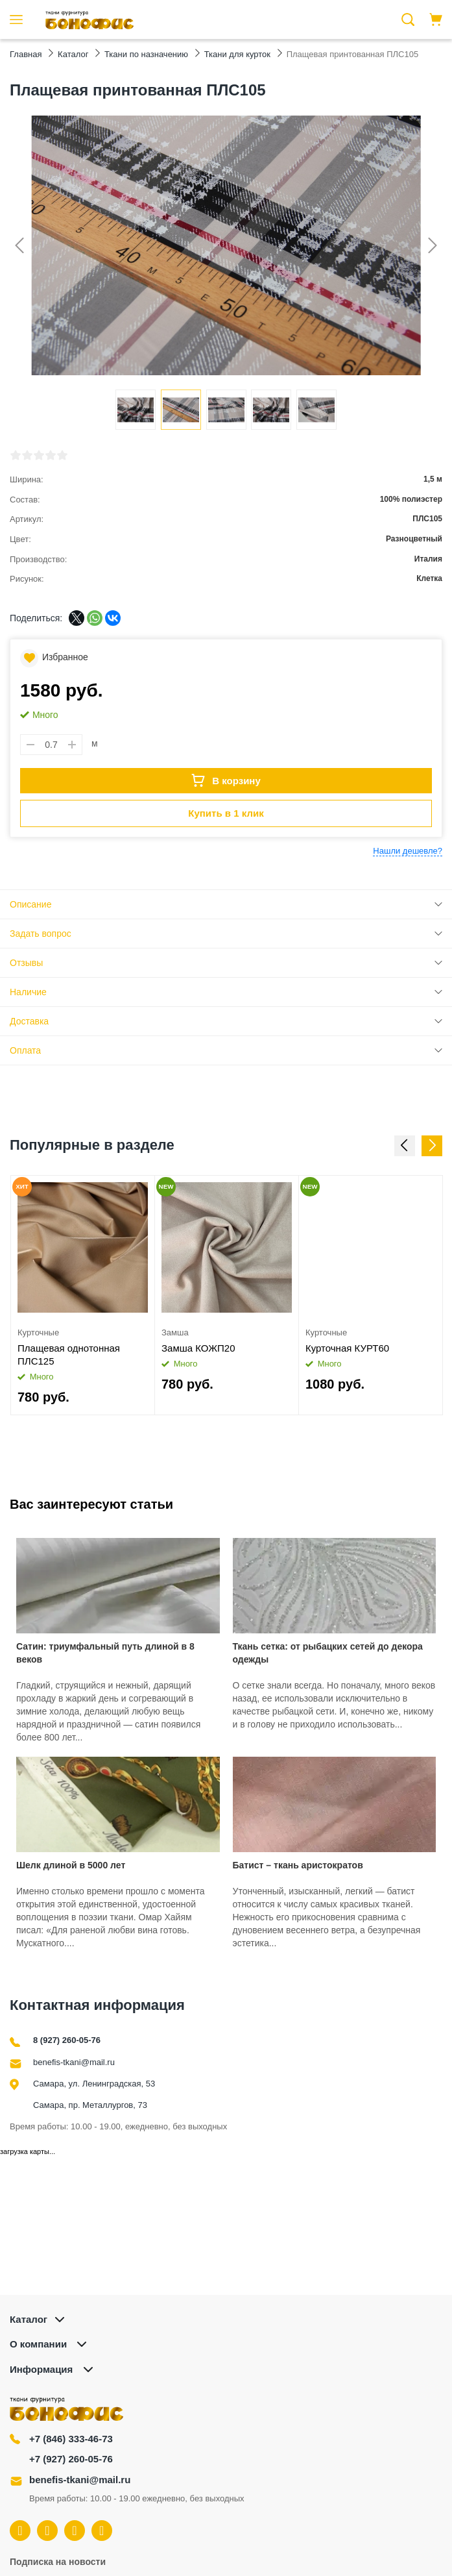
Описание (30, 904)
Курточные (38, 1332)
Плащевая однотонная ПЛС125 (69, 1355)
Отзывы (26, 963)
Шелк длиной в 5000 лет (70, 1865)
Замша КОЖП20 (198, 1348)
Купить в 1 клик (225, 813)
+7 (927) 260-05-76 (71, 2458)
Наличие (28, 992)
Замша (175, 1332)
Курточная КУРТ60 (347, 1348)
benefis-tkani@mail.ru (74, 2062)
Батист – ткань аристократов (298, 1865)
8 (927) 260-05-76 (67, 2040)
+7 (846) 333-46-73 (71, 2438)
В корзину (226, 780)
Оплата (25, 1050)
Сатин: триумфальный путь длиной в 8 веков (105, 1653)
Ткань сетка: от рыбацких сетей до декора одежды (328, 1653)
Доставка (29, 1021)
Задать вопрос (40, 933)
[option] (83, 1295)
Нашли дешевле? (407, 851)
